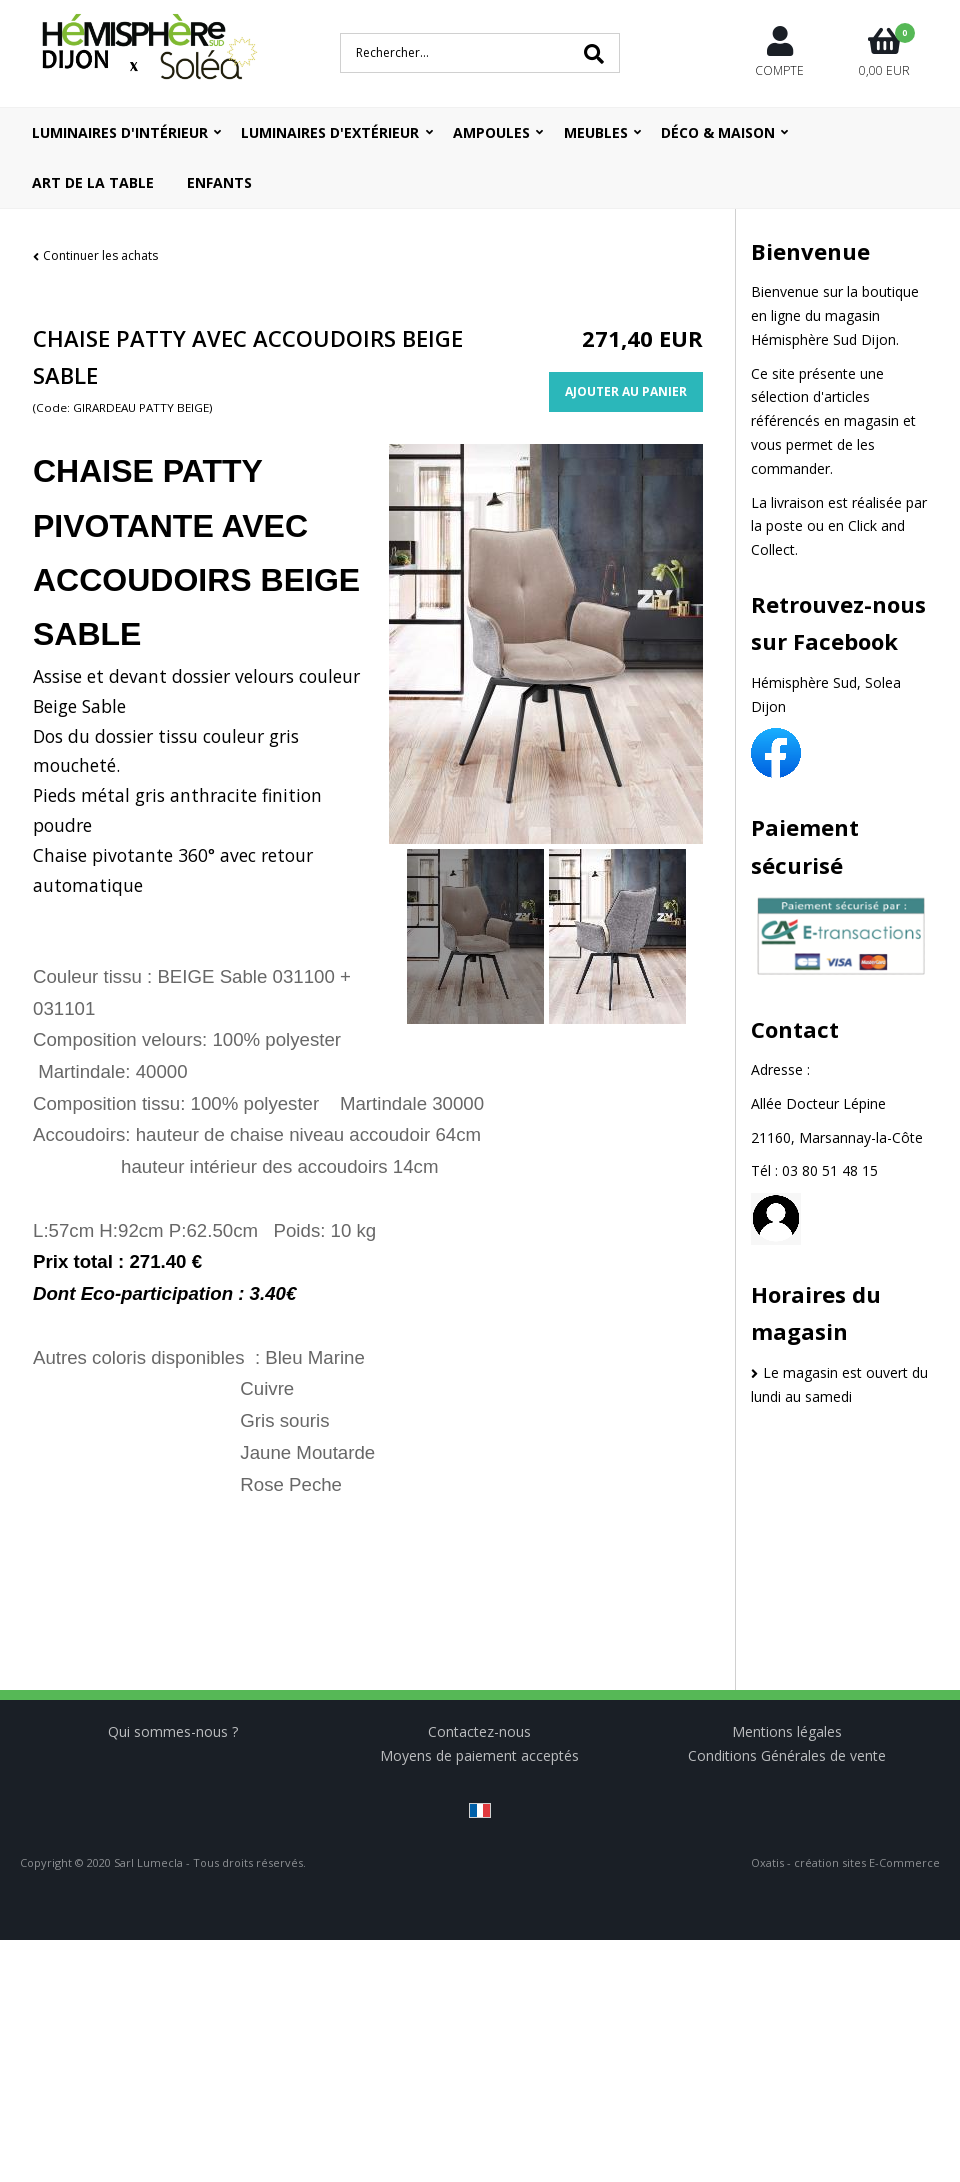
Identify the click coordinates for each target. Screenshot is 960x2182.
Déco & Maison (718, 132)
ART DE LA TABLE (93, 182)
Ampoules (491, 132)
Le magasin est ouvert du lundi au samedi (839, 1384)
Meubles (596, 132)
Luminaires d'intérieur (120, 132)
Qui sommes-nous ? (173, 1731)
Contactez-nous (479, 1731)
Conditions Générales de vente (787, 1755)
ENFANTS (219, 182)
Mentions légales (787, 1731)
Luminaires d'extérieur (330, 132)
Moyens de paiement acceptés (479, 1755)
